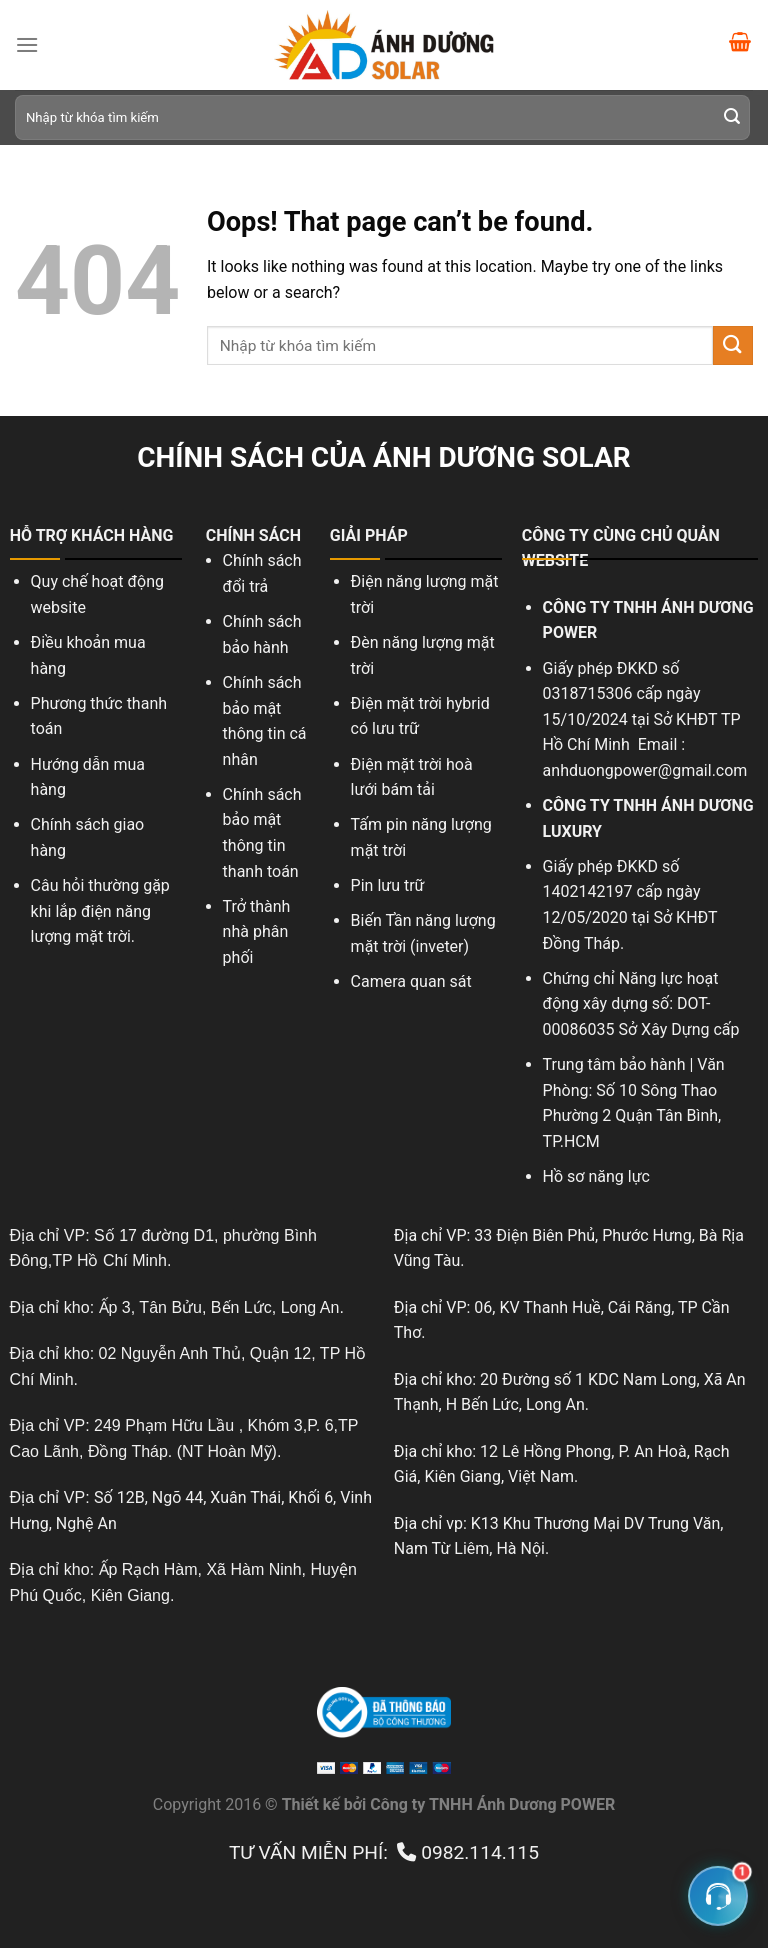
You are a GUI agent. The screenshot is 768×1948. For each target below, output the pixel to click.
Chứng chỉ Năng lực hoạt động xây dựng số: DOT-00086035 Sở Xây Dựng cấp (641, 1004)
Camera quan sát (413, 981)
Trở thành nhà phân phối (257, 932)
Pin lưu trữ (388, 885)
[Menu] (27, 44)
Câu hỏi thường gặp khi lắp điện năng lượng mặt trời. (100, 911)
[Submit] (732, 118)
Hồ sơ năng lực (596, 1176)
